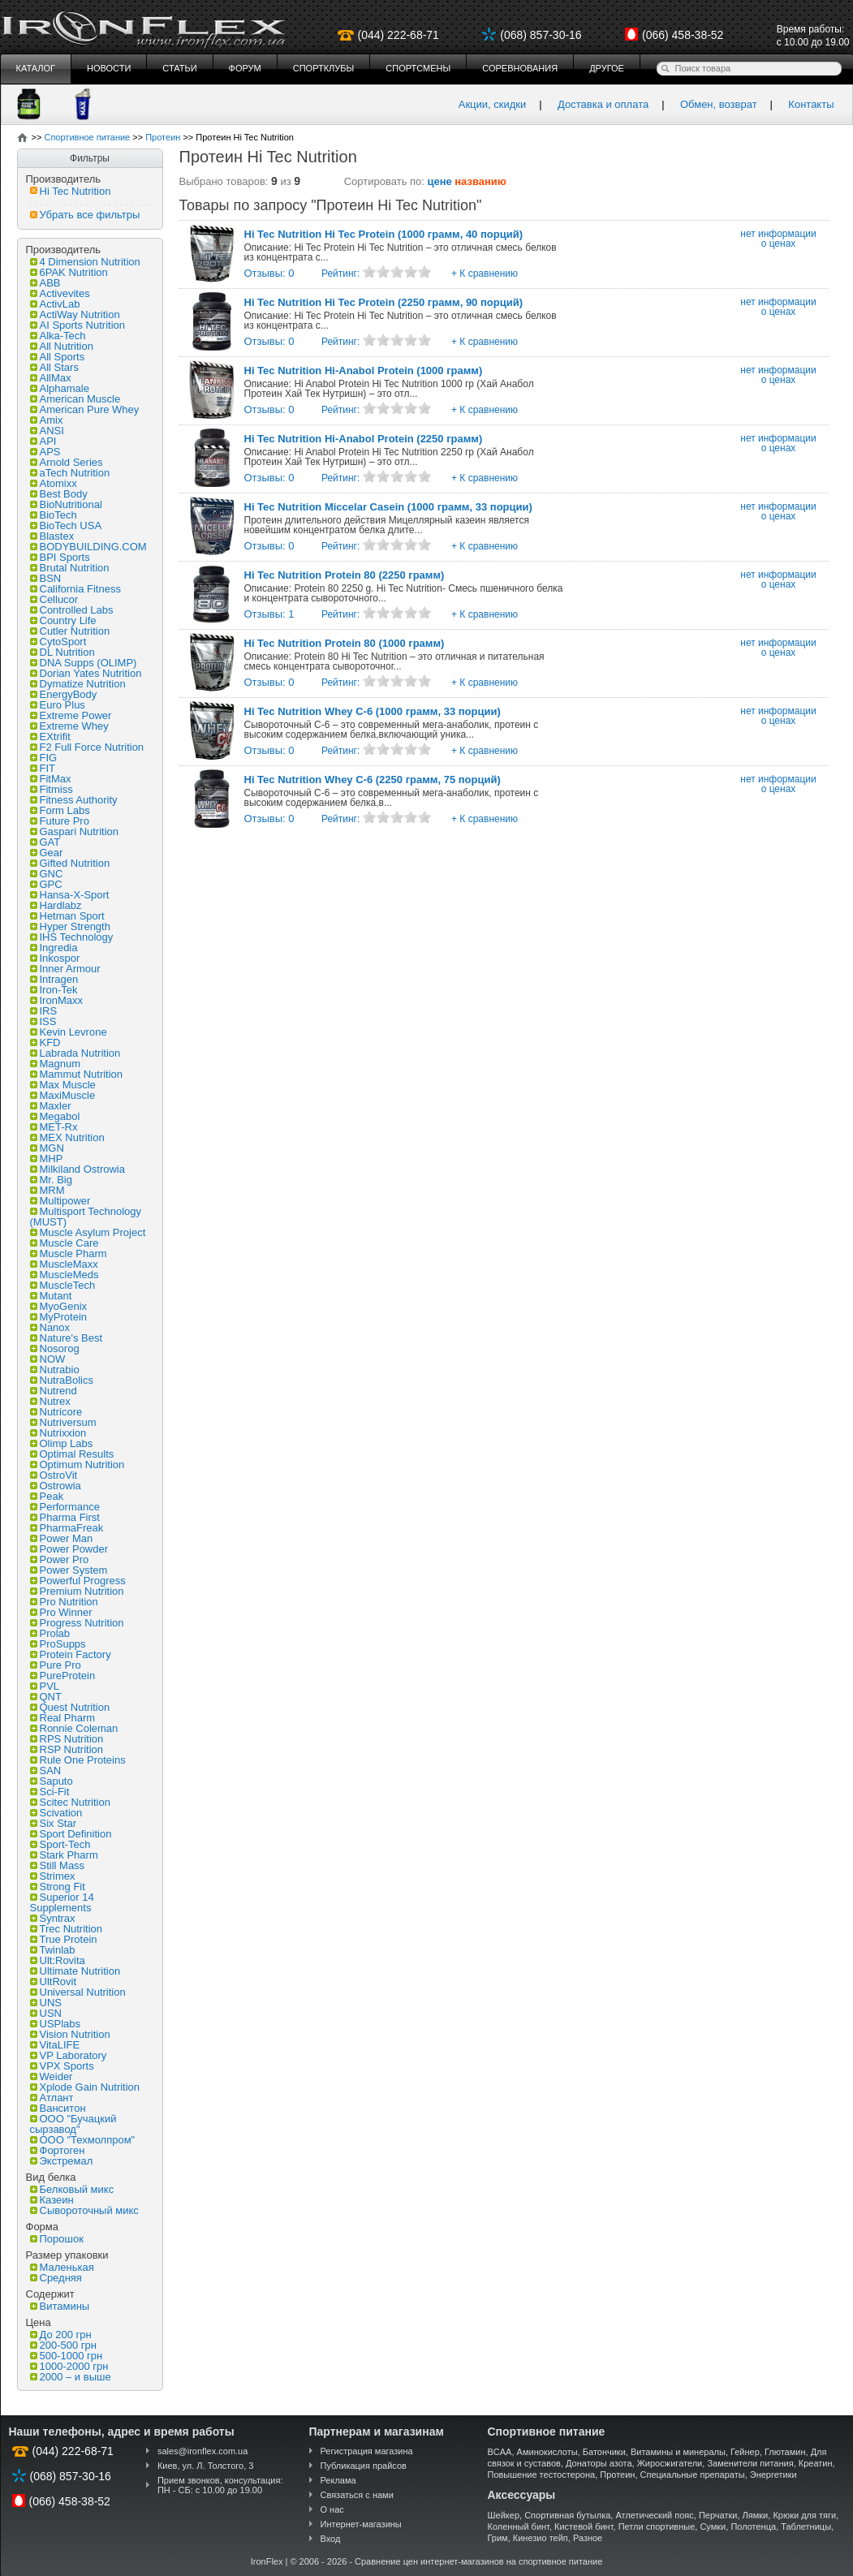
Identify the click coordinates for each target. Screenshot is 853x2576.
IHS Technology (72, 937)
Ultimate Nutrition (75, 1971)
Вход (331, 2539)
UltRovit (53, 1981)
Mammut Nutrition (76, 1074)
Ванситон (58, 2108)
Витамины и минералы (678, 2452)
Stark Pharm (64, 1855)
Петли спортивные (657, 2526)
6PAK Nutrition (69, 272)
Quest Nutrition (70, 1707)
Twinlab (52, 1950)
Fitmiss (51, 789)
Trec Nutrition (66, 1929)
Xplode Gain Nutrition (85, 2087)
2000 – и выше (70, 2377)
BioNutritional (66, 504)
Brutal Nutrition (70, 568)
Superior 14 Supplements (62, 1902)
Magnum (55, 1064)
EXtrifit (50, 736)
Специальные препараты (692, 2474)
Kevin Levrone (68, 1032)
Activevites (60, 293)
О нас (332, 2509)
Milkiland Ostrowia (77, 1169)
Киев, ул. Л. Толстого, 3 (205, 2465)
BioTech (53, 515)
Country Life (63, 620)
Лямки (756, 2515)
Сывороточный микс (84, 2210)
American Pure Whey (85, 409)
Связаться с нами (357, 2495)
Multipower (60, 1201)
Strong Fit (57, 1886)
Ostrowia (55, 1486)
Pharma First (65, 1517)
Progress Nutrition (77, 1623)
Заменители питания (750, 2463)
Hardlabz (56, 905)
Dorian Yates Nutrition (86, 673)
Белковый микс (72, 2189)
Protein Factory (70, 1654)
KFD (45, 1042)
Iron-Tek (54, 990)
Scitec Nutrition (70, 1802)
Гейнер (745, 2452)
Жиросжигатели (670, 2463)
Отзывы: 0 (269, 273)
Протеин (617, 2474)
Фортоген (57, 2150)
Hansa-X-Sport (70, 895)
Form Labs (60, 810)
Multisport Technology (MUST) (86, 1216)
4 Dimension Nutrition (85, 262)
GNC (46, 874)
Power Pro (59, 1559)
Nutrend (53, 1391)
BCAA (500, 2452)
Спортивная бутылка (567, 2515)
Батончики (604, 2452)
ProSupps (58, 1644)
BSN (46, 578)
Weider (51, 2076)
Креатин (816, 2463)
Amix (46, 420)
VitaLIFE (55, 2045)
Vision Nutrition (70, 2034)
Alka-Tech (58, 336)
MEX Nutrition (67, 1137)
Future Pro (59, 821)
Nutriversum (63, 1422)
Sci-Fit (50, 1792)
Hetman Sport (67, 916)
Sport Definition (71, 1834)
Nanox (50, 1327)
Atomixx (53, 483)
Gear (46, 852)
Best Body (59, 494)
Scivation (56, 1813)
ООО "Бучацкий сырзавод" (73, 2124)
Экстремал (61, 2161)
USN (46, 2013)
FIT (43, 768)
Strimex (52, 1876)
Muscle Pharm (68, 1253)
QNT (46, 1697)
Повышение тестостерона (542, 2474)
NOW (48, 1359)
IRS (44, 1011)
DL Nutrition (62, 652)
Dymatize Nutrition (78, 684)
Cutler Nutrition (70, 631)
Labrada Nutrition (75, 1053)
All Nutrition (61, 346)
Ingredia (54, 947)
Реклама (338, 2480)
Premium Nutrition (77, 1591)
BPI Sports (60, 557)
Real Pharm (63, 1718)
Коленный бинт (518, 2526)
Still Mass (57, 1865)
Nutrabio (55, 1369)
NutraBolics (61, 1380)
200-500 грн (63, 2345)
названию (480, 181)
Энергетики (773, 2474)
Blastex (52, 536)
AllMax (50, 378)
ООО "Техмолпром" (83, 2140)
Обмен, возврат (718, 104)
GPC (46, 884)
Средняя (56, 2278)
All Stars (54, 367)
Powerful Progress (78, 1580)
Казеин (52, 2200)
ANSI (47, 430)
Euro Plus (57, 705)
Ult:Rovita (57, 1960)
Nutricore (56, 1412)
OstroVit (54, 1475)
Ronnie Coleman (74, 1728)
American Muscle (75, 399)
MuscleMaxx (64, 1264)
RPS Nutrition (67, 1739)
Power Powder (69, 1549)
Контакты (811, 104)
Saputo (51, 1781)
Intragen (54, 979)
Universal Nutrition (78, 1992)
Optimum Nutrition (77, 1464)
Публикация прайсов (364, 2465)
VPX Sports (62, 2066)
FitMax (50, 779)
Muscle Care (64, 1243)
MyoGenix (59, 1306)
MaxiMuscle (63, 1095)
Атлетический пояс (654, 2515)
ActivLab (55, 304)
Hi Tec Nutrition (70, 191)
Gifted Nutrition (70, 863)
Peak (47, 1496)
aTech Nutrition (70, 473)
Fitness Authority (74, 800)
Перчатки (718, 2515)
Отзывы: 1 (269, 614)
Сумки (713, 2526)
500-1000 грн (66, 2356)
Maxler (50, 1106)
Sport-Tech (60, 1844)
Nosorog (55, 1348)
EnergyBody (63, 694)
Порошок (57, 2239)
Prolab (50, 1633)
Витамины (60, 2306)
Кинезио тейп (540, 2538)
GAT (45, 842)
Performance (65, 1507)
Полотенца (753, 2526)
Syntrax (52, 1918)
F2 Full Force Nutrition (87, 747)
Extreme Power (71, 715)
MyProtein (59, 1317)
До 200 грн (61, 2334)
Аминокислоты (547, 2452)
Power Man (61, 1538)
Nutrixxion (58, 1433)
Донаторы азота (599, 2463)
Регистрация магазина (367, 2451)
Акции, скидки (493, 104)
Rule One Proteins (78, 1760)
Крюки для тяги (804, 2515)
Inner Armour (65, 969)
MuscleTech (63, 1285)
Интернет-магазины (361, 2524)
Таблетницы (806, 2526)
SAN (46, 1770)
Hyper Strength (70, 926)
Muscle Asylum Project (88, 1232)
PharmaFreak (67, 1528)
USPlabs (55, 2024)
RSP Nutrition (67, 1749)
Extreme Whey (69, 726)
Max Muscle (63, 1085)
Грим (498, 2538)
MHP (46, 1158)
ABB (45, 283)
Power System (69, 1570)
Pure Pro (55, 1665)
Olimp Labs (61, 1443)
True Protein (63, 1939)
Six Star (53, 1823)
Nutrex (50, 1401)
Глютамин (785, 2452)
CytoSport (58, 641)
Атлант (52, 2097)
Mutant (51, 1296)
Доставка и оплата (603, 104)
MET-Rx (54, 1127)
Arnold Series (66, 462)
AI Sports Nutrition (78, 325)
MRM (47, 1190)
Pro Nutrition (64, 1602)
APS (45, 452)
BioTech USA (66, 525)
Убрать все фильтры (85, 215)
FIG (44, 758)
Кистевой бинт (583, 2526)
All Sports (57, 357)
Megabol (55, 1116)
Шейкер (504, 2515)
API (43, 441)
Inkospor (55, 958)
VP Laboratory (68, 2055)
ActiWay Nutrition (75, 314)
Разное (587, 2538)
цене (440, 181)
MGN (47, 1148)
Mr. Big (51, 1180)
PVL (45, 1686)
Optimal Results (72, 1454)
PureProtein (63, 1675)
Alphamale (59, 388)
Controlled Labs (72, 610)
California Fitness (75, 589)
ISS (43, 1021)
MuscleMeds (64, 1275)
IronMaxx (56, 1000)
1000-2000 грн (69, 2366)
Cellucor (54, 599)
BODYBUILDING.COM (88, 547)
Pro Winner (61, 1612)
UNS (46, 2003)
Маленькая (62, 2267)
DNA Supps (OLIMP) (83, 663)
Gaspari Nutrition (74, 831)
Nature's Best (66, 1338)
